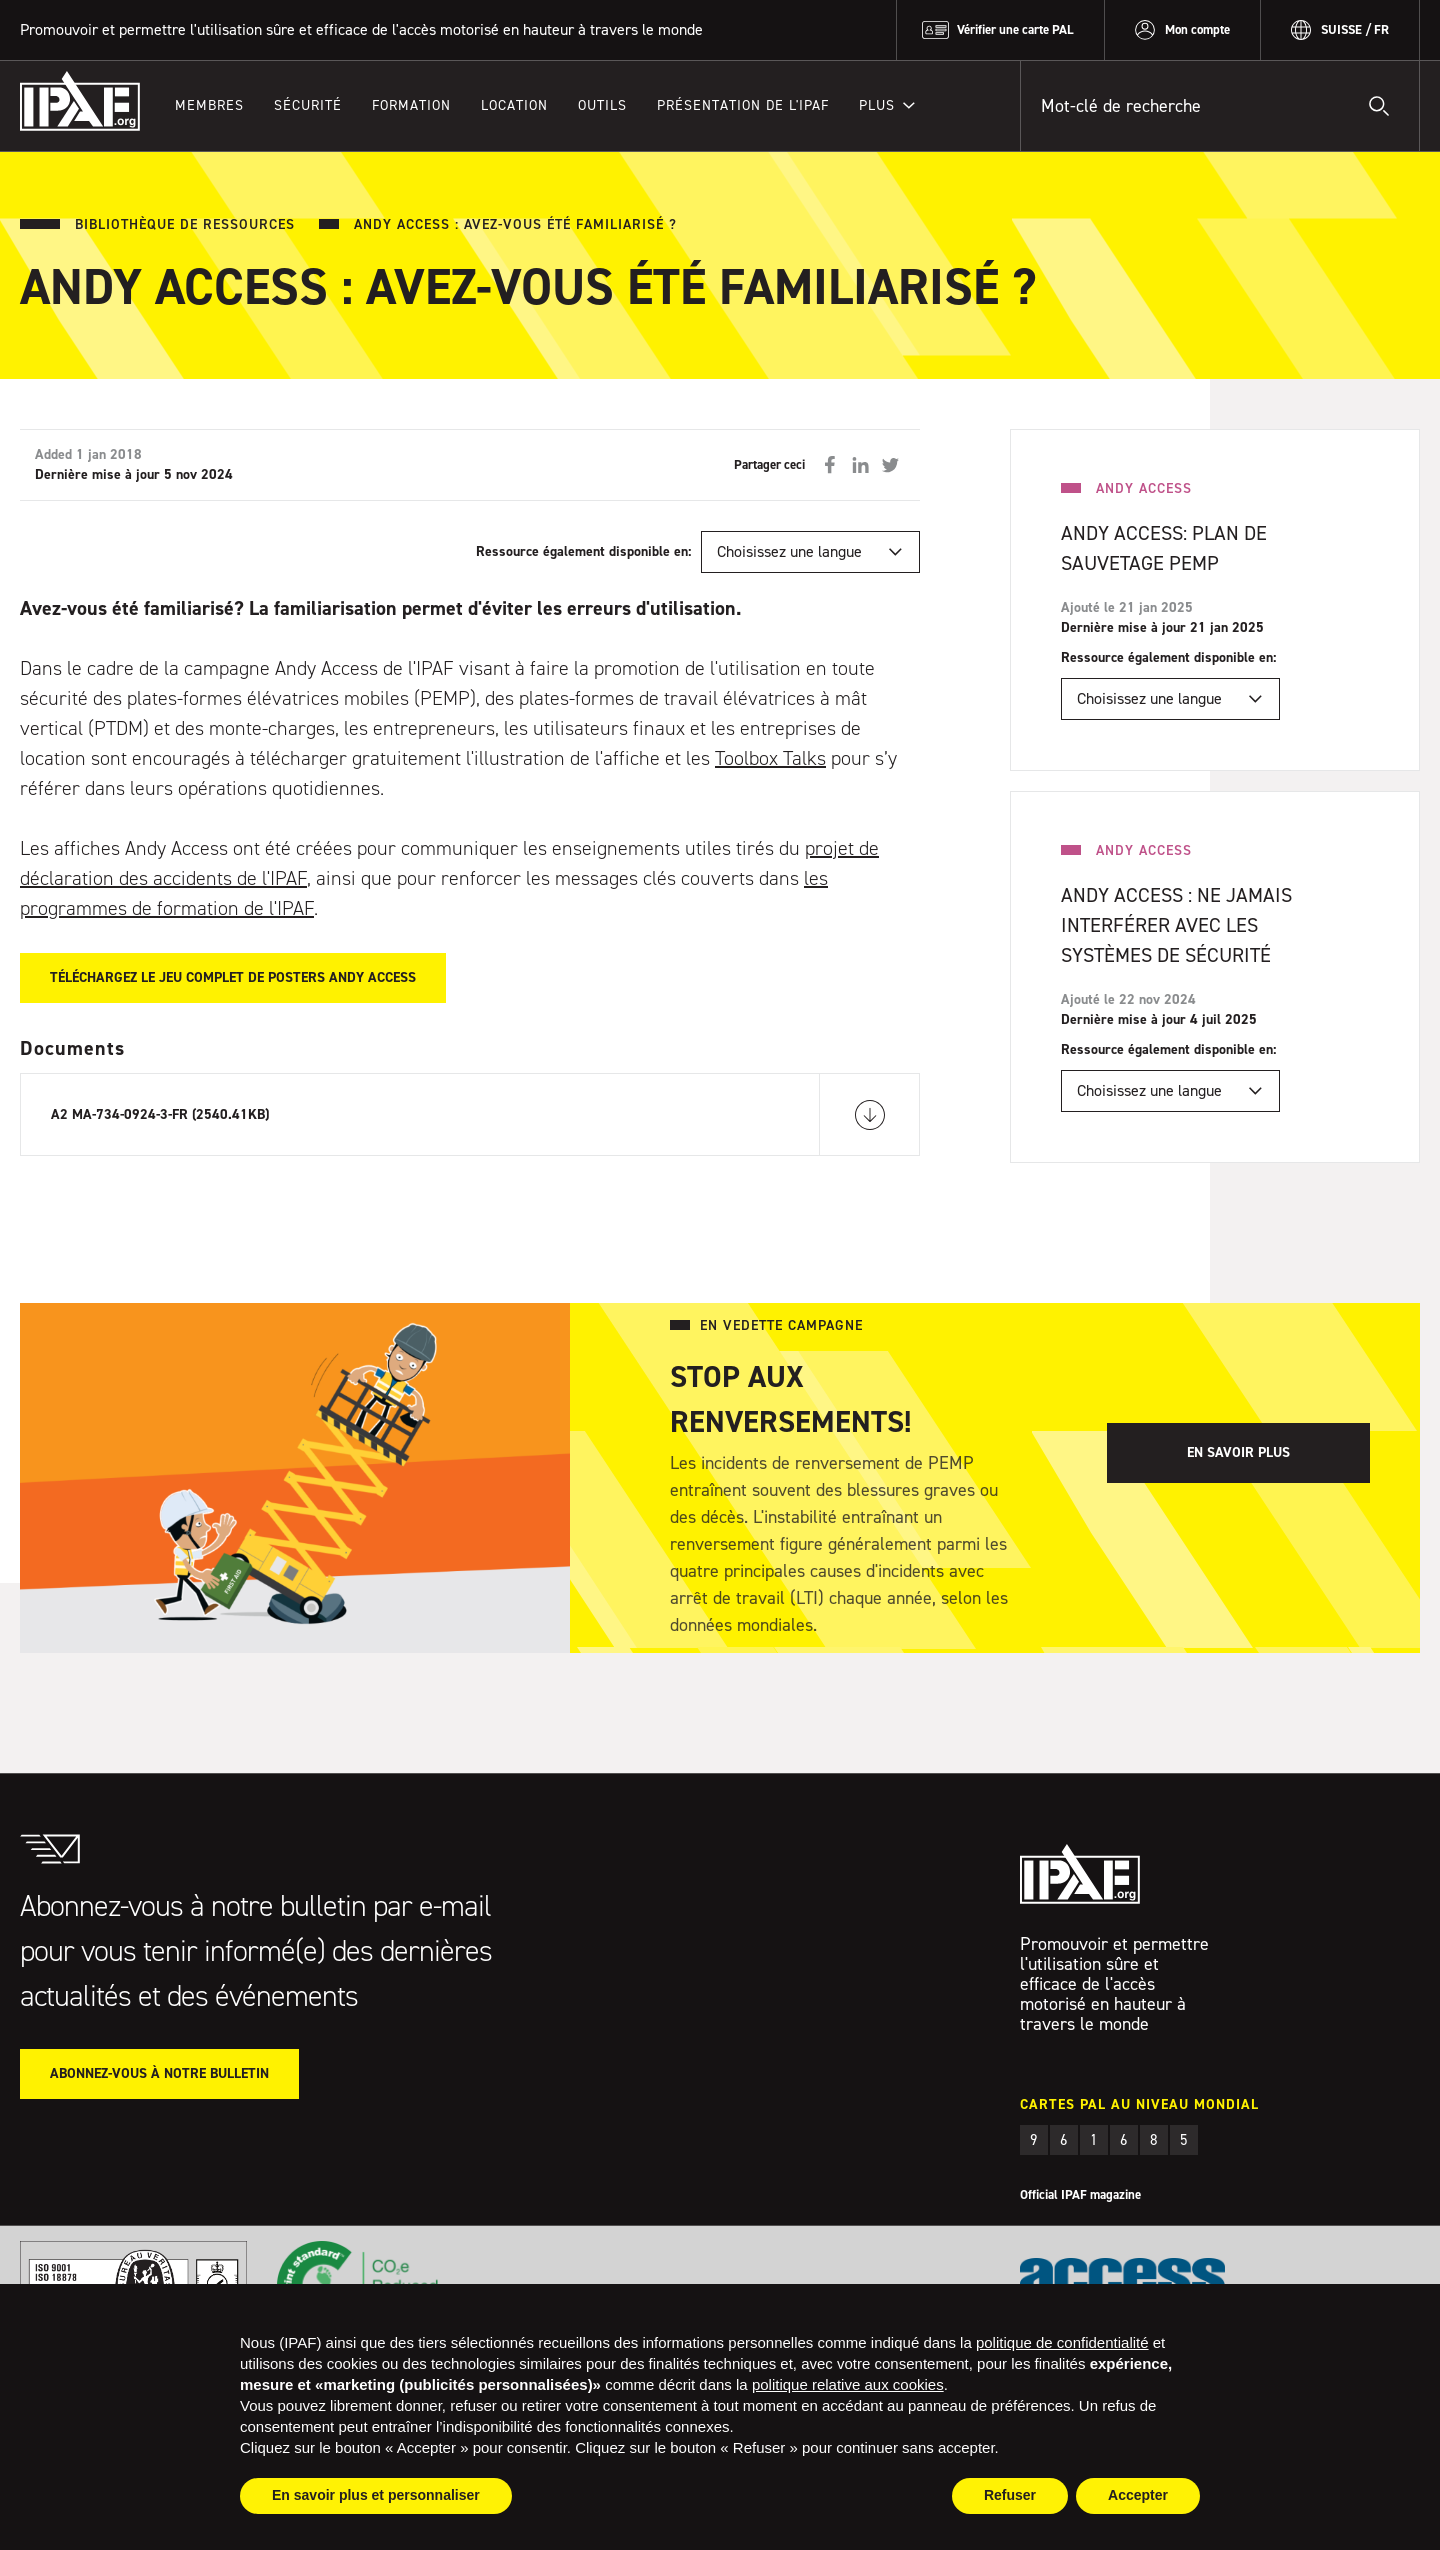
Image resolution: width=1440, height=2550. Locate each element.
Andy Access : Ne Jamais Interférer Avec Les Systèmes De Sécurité (1176, 925)
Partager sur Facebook (830, 465)
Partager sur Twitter (890, 465)
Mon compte (1197, 29)
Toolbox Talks (770, 758)
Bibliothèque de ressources (185, 224)
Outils (602, 105)
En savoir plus (1238, 1452)
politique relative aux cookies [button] (848, 2384)
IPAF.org (80, 101)
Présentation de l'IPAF (743, 105)
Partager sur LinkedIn (860, 465)
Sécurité (308, 105)
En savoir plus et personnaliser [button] (376, 2495)
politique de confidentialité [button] (1062, 2342)
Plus (877, 105)
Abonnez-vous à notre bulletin (159, 2073)
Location (514, 105)
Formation (411, 105)
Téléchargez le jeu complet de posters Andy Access (233, 977)
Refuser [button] (1010, 2495)
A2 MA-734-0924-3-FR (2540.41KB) (160, 1114)
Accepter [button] (1138, 2495)
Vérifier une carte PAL (1015, 29)
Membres (209, 105)
